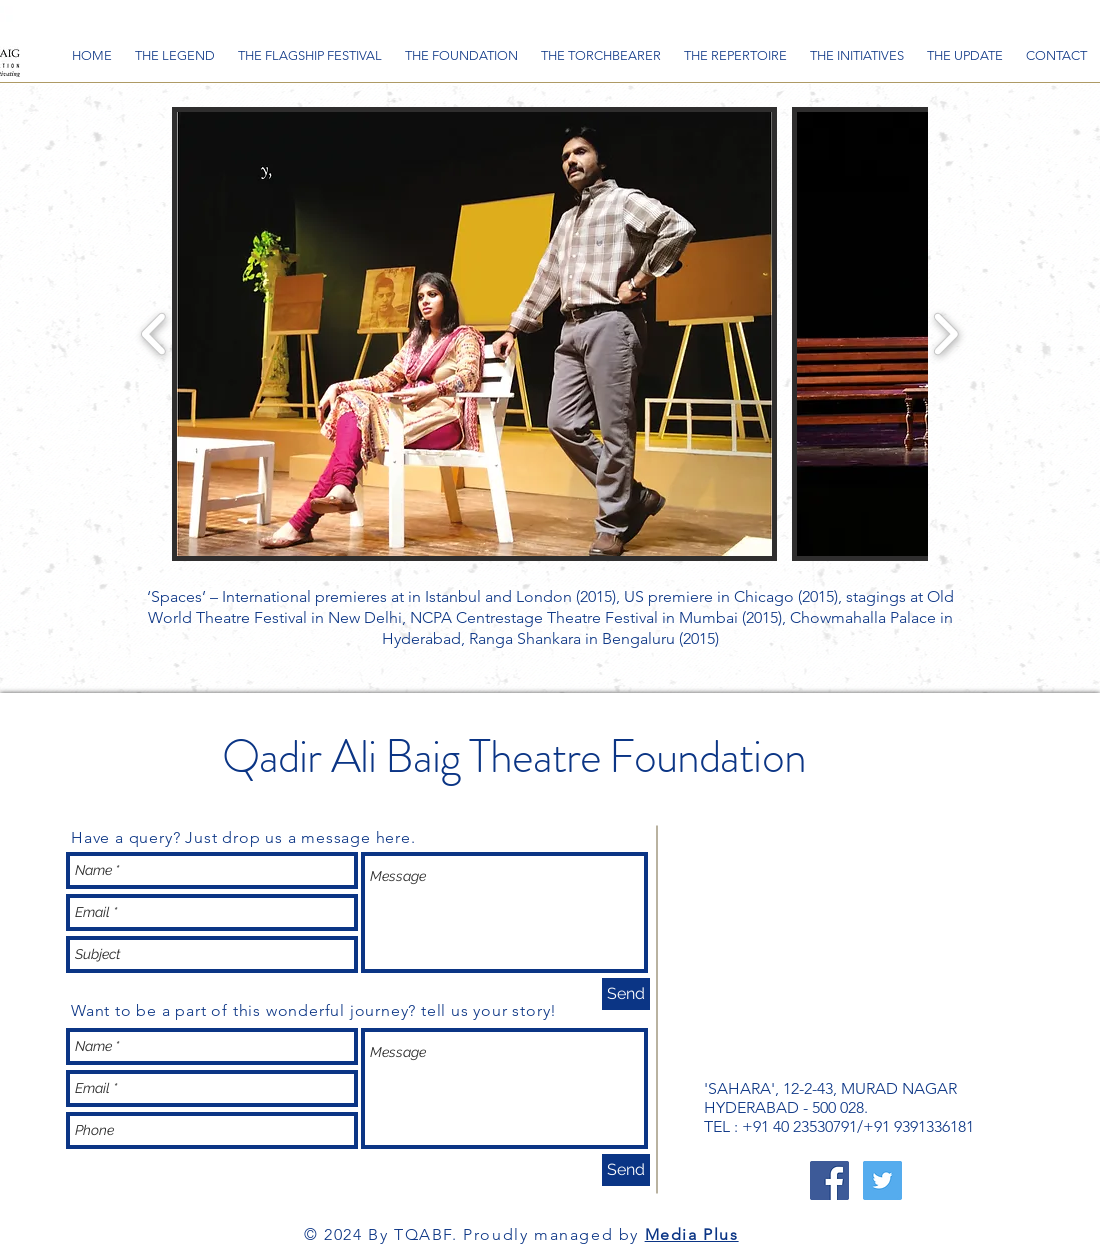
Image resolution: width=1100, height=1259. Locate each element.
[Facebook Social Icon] (829, 1180)
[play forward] (945, 334)
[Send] (626, 994)
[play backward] (154, 334)
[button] (474, 334)
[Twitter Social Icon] (882, 1180)
